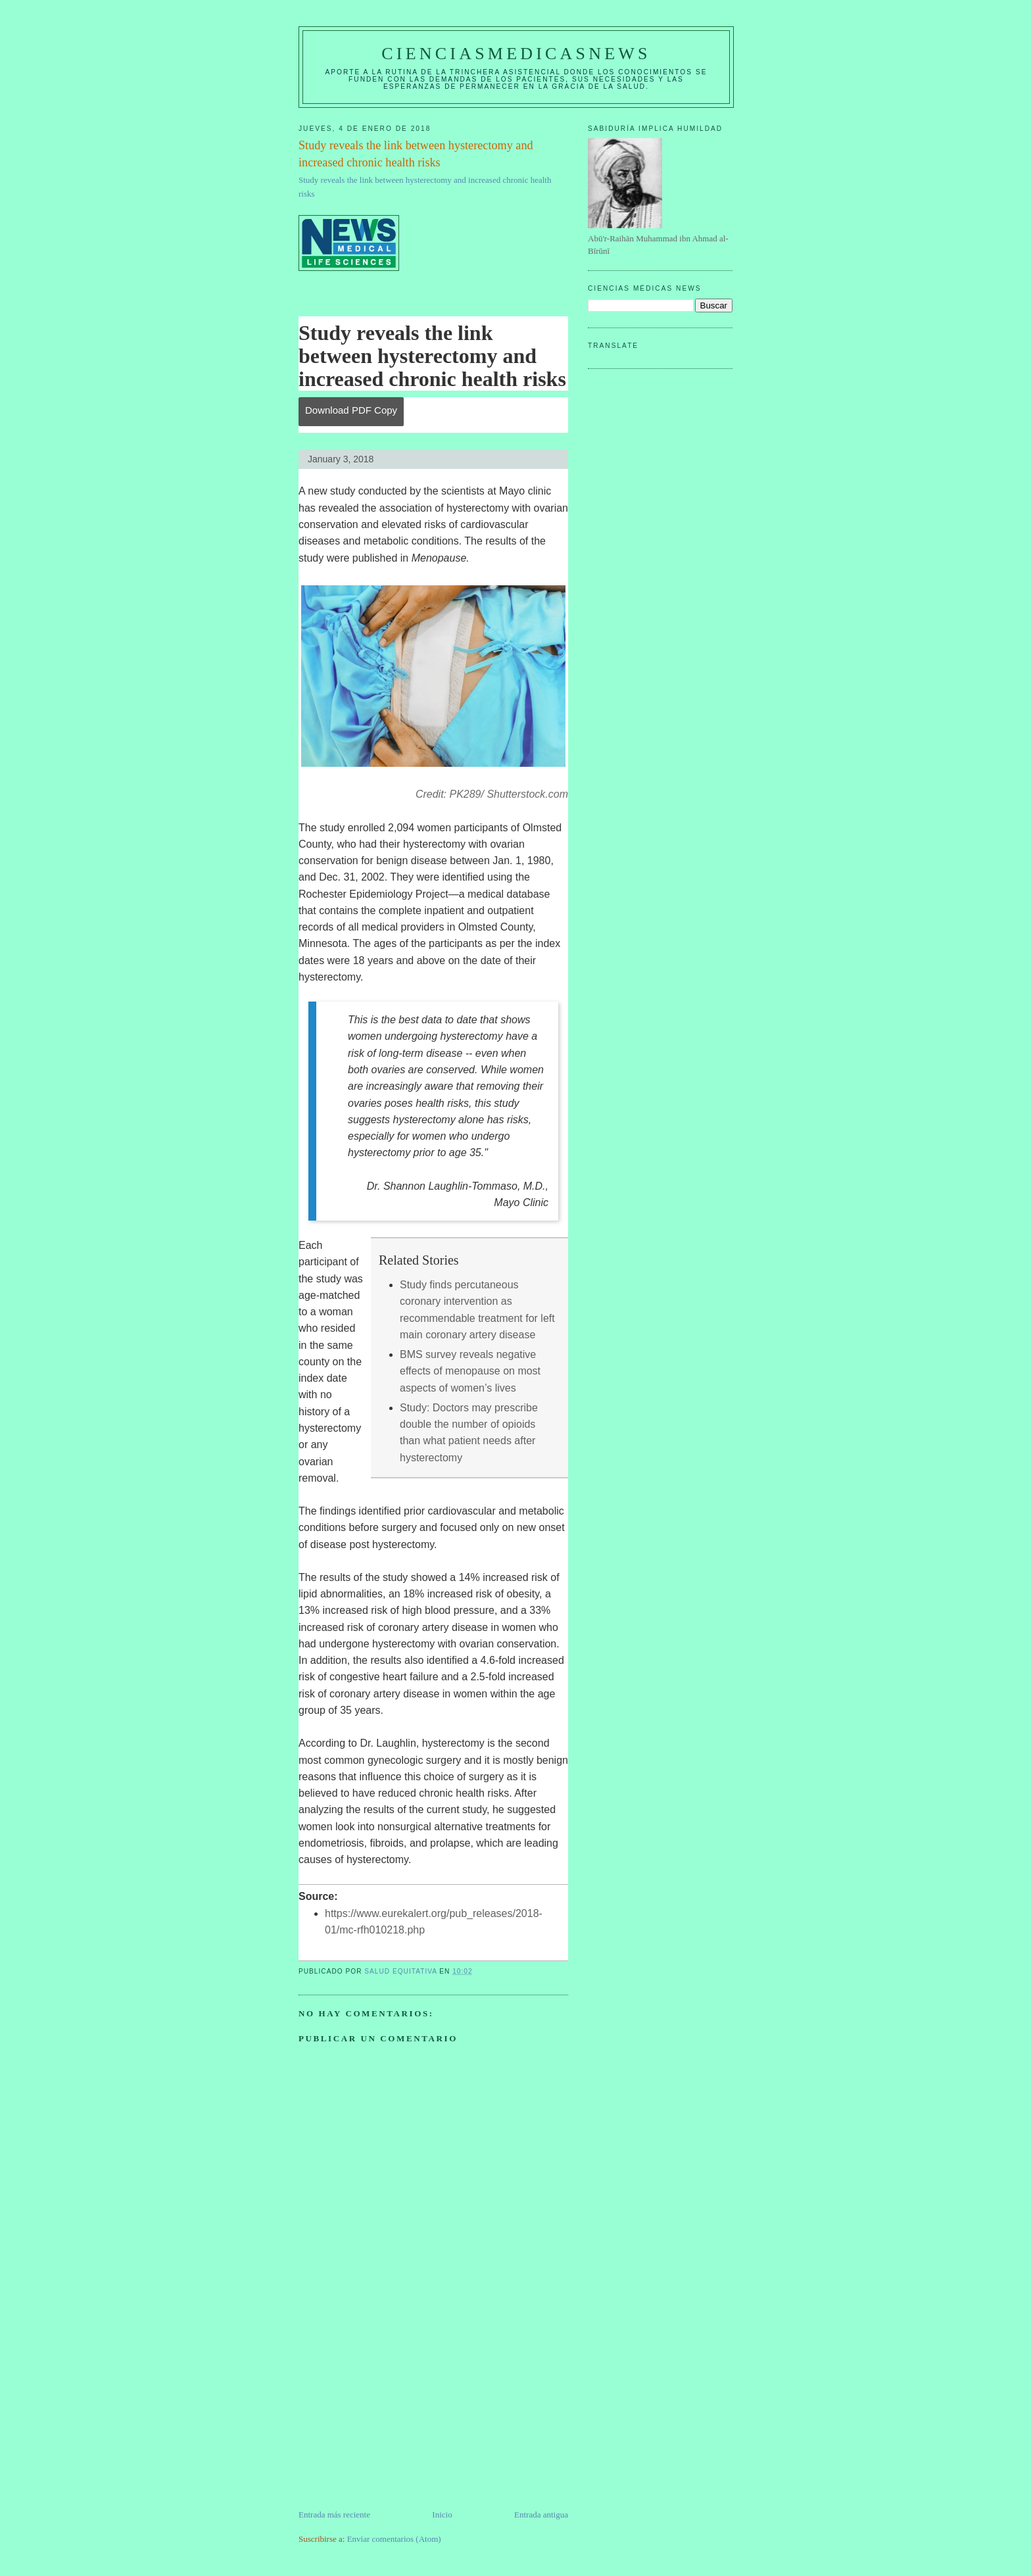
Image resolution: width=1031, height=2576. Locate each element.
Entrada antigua (541, 2514)
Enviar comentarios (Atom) (394, 2539)
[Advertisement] (397, 2416)
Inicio (442, 2514)
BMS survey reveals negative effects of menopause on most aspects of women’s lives (470, 1371)
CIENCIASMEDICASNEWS (515, 53)
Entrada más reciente (334, 2514)
